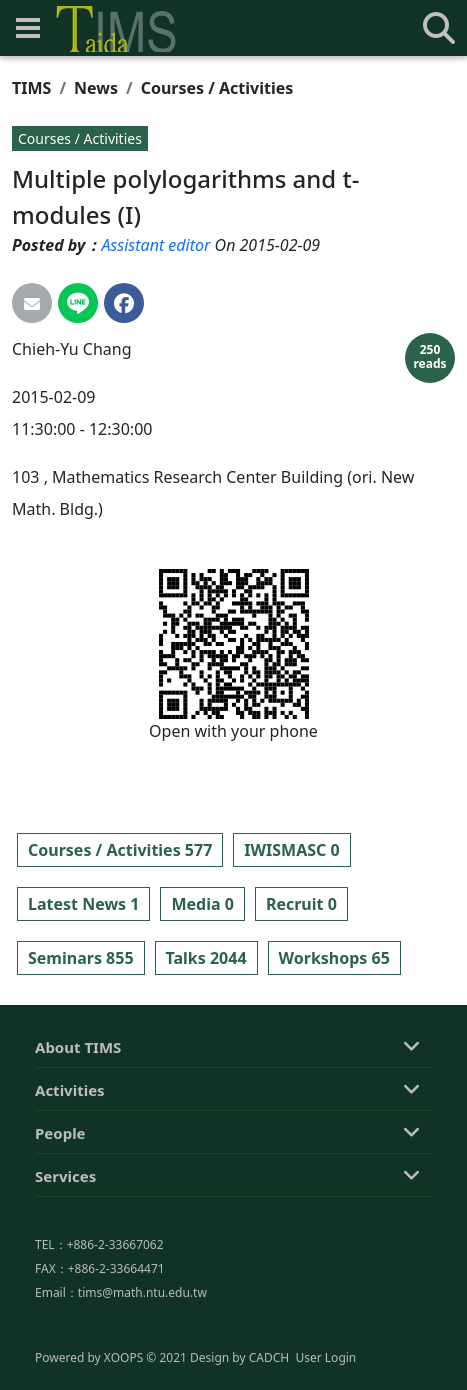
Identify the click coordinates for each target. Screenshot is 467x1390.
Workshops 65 (334, 958)
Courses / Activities (217, 88)
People (60, 1213)
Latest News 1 (83, 904)
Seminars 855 (81, 958)
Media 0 (202, 904)
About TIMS (78, 1127)
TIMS (31, 88)
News (96, 88)
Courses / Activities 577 (120, 850)
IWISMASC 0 (291, 850)
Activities (70, 1170)
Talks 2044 (206, 958)
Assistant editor (155, 245)
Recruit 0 (301, 904)
